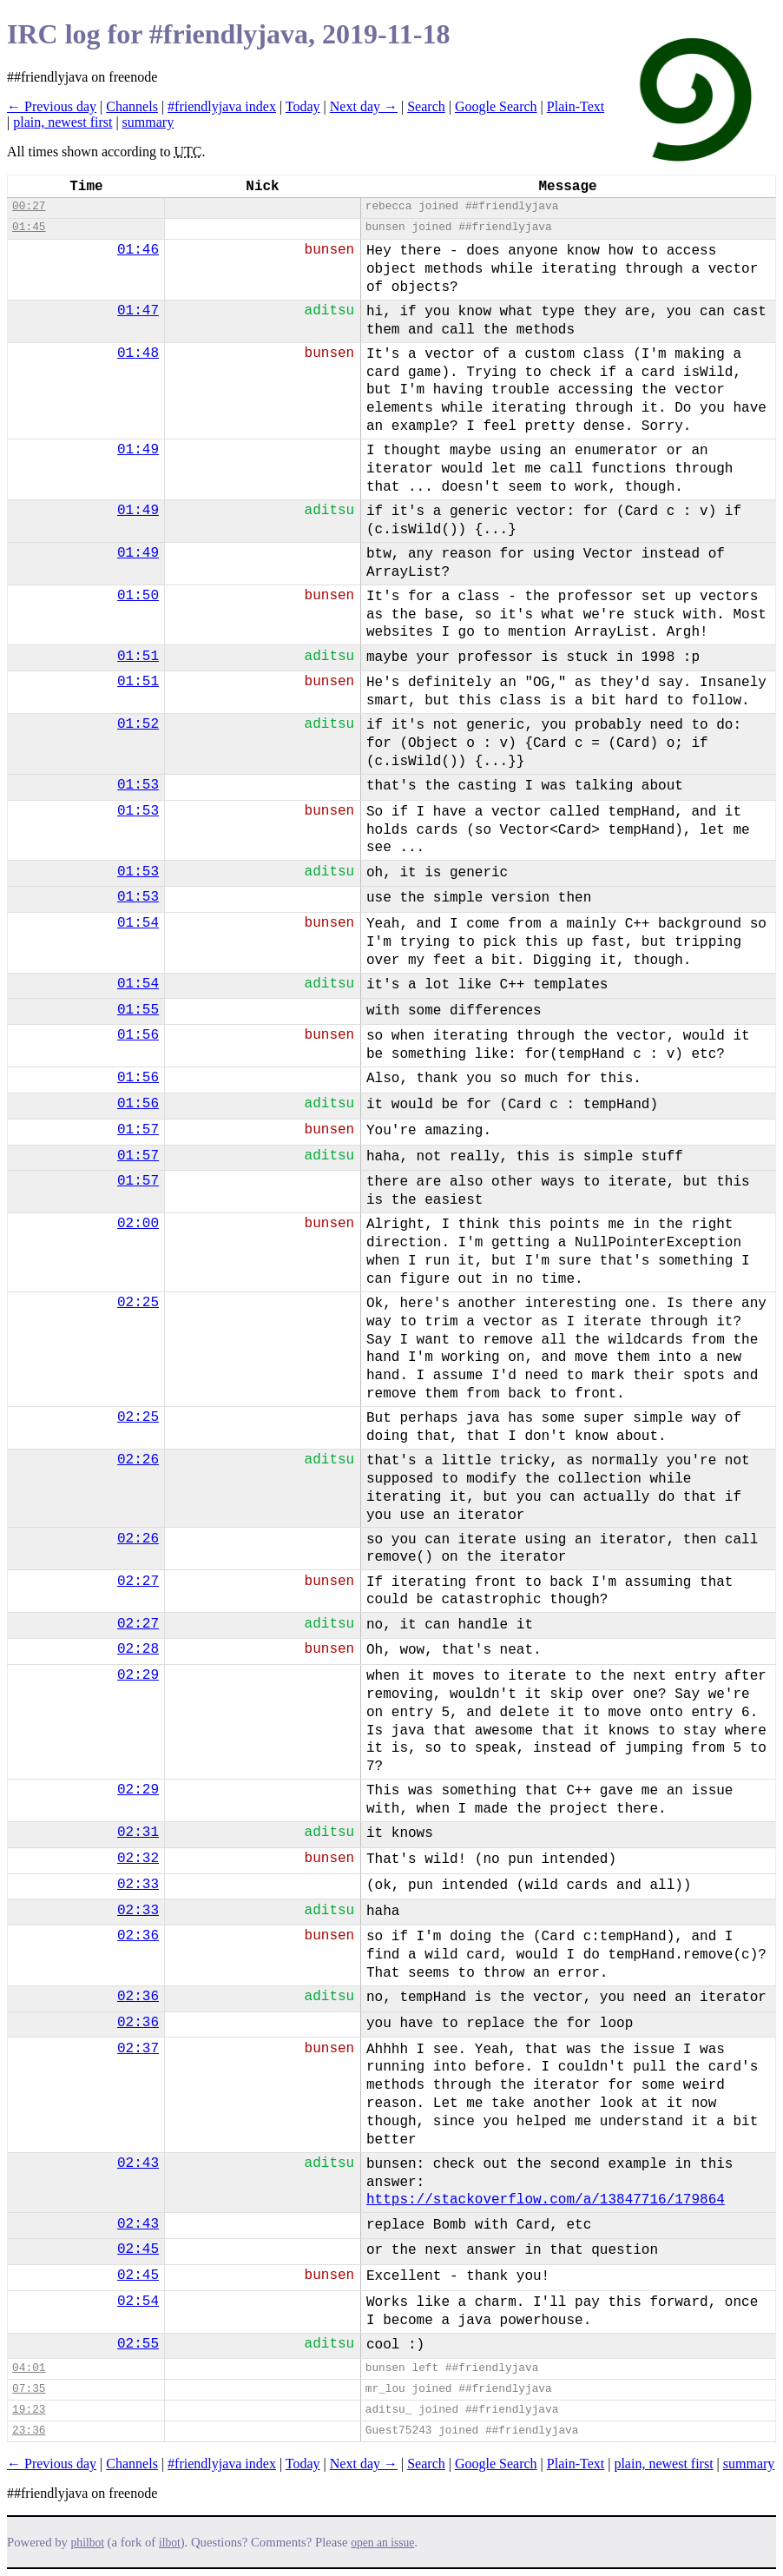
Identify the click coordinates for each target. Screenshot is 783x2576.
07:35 (28, 2388)
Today (303, 106)
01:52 (138, 724)
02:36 (138, 1936)
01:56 (138, 1035)
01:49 (138, 450)
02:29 (138, 1675)
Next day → (364, 106)
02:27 (138, 1581)
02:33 (138, 1884)
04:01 (28, 2368)
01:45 (28, 227)
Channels (132, 106)
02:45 (138, 2249)
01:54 (138, 923)
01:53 (138, 785)
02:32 (138, 1858)
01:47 (138, 311)
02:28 (138, 1649)
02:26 (138, 1460)
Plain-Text (575, 106)
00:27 (28, 206)
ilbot (170, 2542)
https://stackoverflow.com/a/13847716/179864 (545, 2200)
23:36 (28, 2430)
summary (148, 122)
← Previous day (51, 106)
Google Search (496, 106)
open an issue (382, 2542)
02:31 (138, 1832)
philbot (87, 2542)
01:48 (138, 353)
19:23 (28, 2409)
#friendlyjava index (222, 106)
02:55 (138, 2344)
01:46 (138, 250)
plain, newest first (62, 122)
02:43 (138, 2163)
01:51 (138, 656)
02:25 (138, 1303)
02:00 (138, 1224)
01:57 (138, 1130)
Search (426, 106)
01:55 (138, 1010)
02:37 (138, 2049)
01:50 (138, 596)
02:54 (138, 2301)
